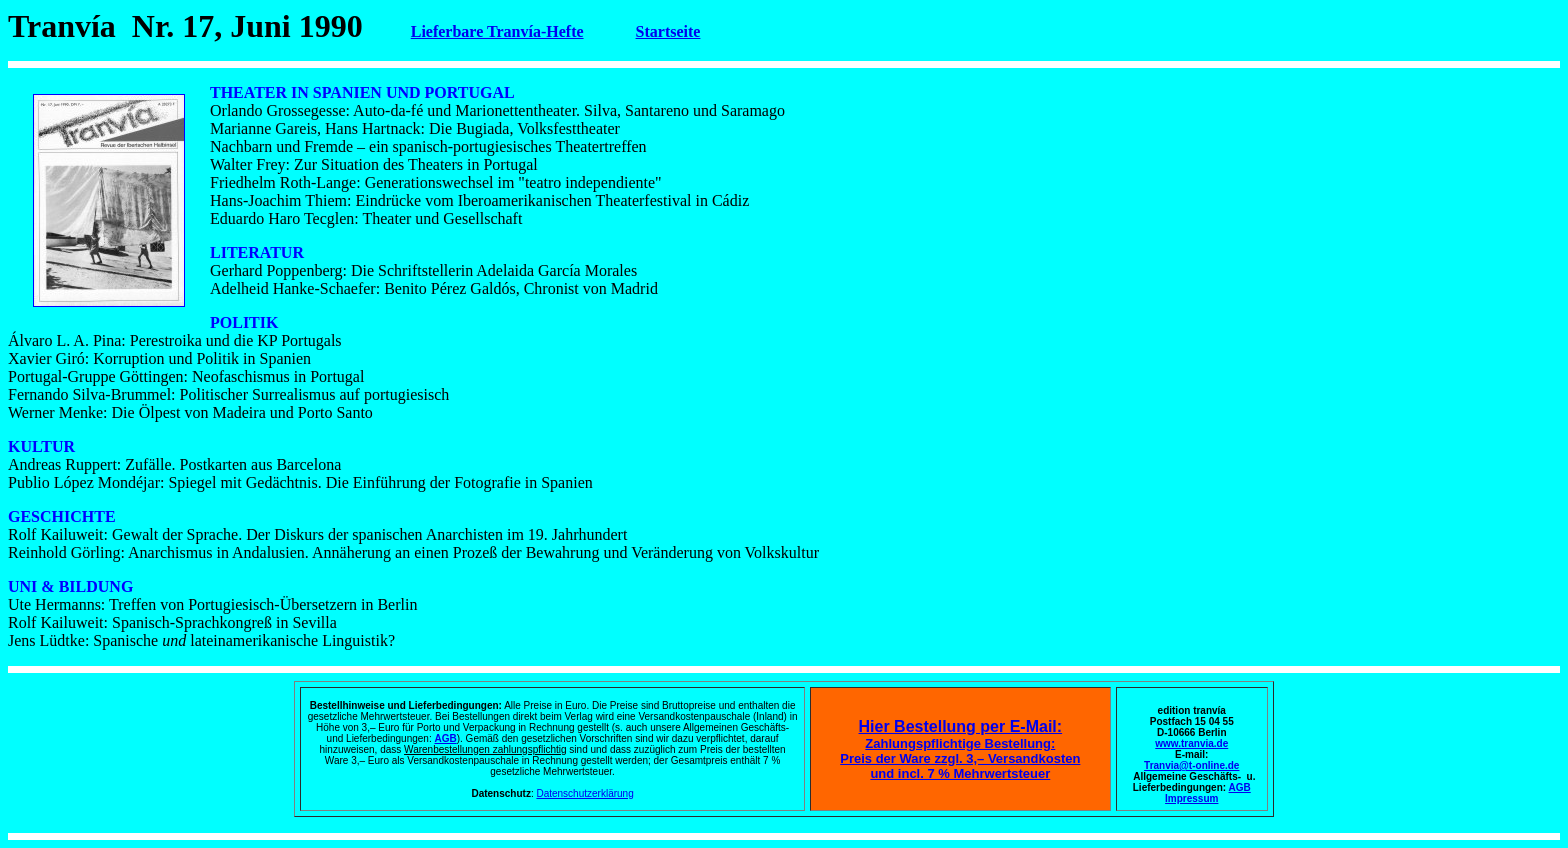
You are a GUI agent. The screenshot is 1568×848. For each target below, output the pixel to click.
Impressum (1191, 798)
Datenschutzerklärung (584, 793)
